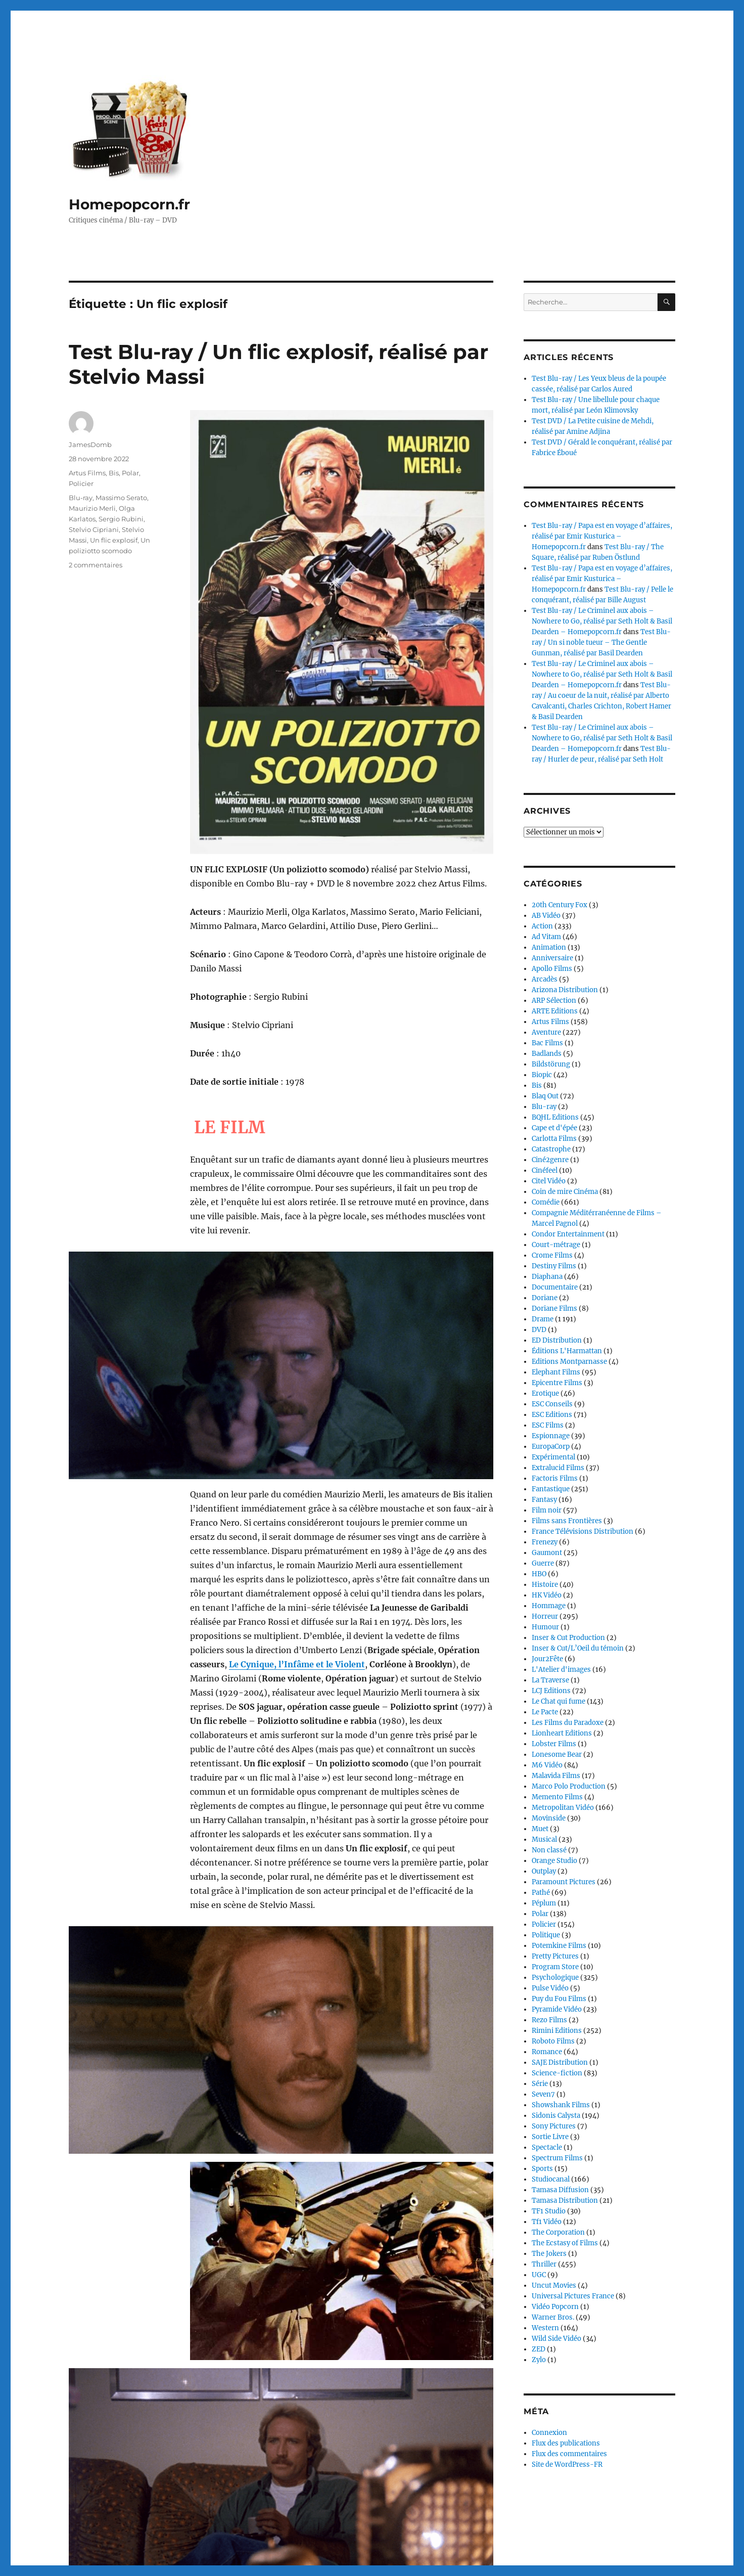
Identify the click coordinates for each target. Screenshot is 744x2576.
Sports (542, 2168)
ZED (538, 2349)
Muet (540, 1829)
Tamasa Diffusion (560, 2190)
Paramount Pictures (563, 1882)
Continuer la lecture (229, 2545)
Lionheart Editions (562, 1733)
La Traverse (550, 1680)
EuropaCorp (551, 1446)
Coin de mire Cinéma (565, 1191)
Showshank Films (561, 2105)
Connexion (549, 2432)
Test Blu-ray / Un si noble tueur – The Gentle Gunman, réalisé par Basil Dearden (601, 642)
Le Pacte (545, 1712)
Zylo (539, 2360)
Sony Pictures (554, 2126)
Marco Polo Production (569, 1786)
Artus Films (87, 473)
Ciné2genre (550, 1160)
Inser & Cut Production (568, 1637)
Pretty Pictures (555, 1956)
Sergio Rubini (121, 519)
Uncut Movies (554, 2285)
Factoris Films (555, 1478)
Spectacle (547, 2147)
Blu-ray (80, 498)
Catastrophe (551, 1149)
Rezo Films (549, 2020)
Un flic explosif (113, 540)
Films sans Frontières (567, 1521)
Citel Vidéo (549, 1181)
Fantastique (551, 1489)
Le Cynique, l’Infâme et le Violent (297, 1664)
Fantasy (544, 1499)
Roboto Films (553, 2041)
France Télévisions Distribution (582, 1531)
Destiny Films (554, 1266)
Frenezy (544, 1542)
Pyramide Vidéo (557, 2009)
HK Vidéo (547, 1595)
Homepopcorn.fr (129, 204)
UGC (539, 2275)
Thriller (544, 2264)
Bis (114, 473)
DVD (539, 1329)
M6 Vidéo (547, 1765)
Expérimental (553, 1457)
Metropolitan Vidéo (563, 1807)
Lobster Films (554, 1744)
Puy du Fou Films (559, 1998)
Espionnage (551, 1436)
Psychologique (555, 1977)
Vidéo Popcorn (555, 2306)
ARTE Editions (555, 1011)
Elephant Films (556, 1372)
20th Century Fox (559, 905)
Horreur (545, 1616)
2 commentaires (95, 565)
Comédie (546, 1202)
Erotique (545, 1393)
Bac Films (547, 1043)
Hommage (549, 1606)
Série (540, 2083)
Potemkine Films (559, 1945)
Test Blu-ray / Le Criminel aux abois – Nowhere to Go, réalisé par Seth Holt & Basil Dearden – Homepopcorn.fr (602, 621)
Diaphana (547, 1276)
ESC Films (548, 1425)
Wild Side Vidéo (556, 2338)
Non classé (549, 1850)
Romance (547, 2052)
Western (545, 2328)
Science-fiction (557, 2073)
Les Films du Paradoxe (567, 1722)
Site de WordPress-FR (567, 2464)
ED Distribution (557, 1340)
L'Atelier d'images (561, 1669)
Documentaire (555, 1287)
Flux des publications (566, 2443)
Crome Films (552, 1255)
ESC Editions (552, 1414)
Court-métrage (556, 1244)
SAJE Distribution (560, 2062)
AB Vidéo (546, 915)
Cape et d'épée (554, 1128)
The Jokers (549, 2253)
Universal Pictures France (573, 2296)
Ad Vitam (546, 936)
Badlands (547, 1053)
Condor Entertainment (568, 1234)
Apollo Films (552, 968)
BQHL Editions (555, 1117)
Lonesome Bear (557, 1754)
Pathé (541, 1892)
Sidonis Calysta (556, 2115)
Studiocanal (551, 2179)
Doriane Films (554, 1308)
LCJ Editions (551, 1690)
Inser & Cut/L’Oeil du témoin (578, 1648)
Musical (544, 1839)
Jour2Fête (547, 1659)
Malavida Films (556, 1775)
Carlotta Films (554, 1138)
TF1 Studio (549, 2211)
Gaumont (547, 1552)
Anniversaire (552, 958)
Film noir (547, 1510)
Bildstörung (551, 1064)
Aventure (546, 1032)
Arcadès (544, 979)
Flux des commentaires (569, 2454)
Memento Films (557, 1797)
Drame (542, 1319)
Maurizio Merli (92, 508)
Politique (546, 1935)
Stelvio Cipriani (94, 529)
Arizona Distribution (565, 990)
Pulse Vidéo (550, 1988)
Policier (81, 483)
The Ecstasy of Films (565, 2243)
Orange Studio (554, 1860)
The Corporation (558, 2232)
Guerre (543, 1563)
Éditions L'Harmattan (567, 1351)
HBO (539, 1574)
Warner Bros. (553, 2317)
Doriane (544, 1298)
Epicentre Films (557, 1383)
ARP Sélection (554, 1000)
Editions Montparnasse (569, 1361)
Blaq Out (545, 1096)
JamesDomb (90, 444)
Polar (130, 473)
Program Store (555, 1967)
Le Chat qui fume (558, 1701)
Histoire (545, 1584)
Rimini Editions (557, 2030)
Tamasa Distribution (565, 2200)
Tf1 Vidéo (547, 2221)
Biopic (542, 1075)
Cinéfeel (544, 1170)
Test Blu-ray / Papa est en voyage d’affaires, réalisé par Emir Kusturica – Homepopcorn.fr (602, 536)
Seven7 (543, 2094)
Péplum (544, 1903)
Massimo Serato (121, 498)
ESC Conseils (552, 1404)
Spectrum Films (557, 2158)
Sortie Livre (550, 2137)
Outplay (544, 1871)
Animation (549, 947)
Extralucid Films (558, 1467)
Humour (545, 1627)
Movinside (549, 1818)
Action (542, 926)
